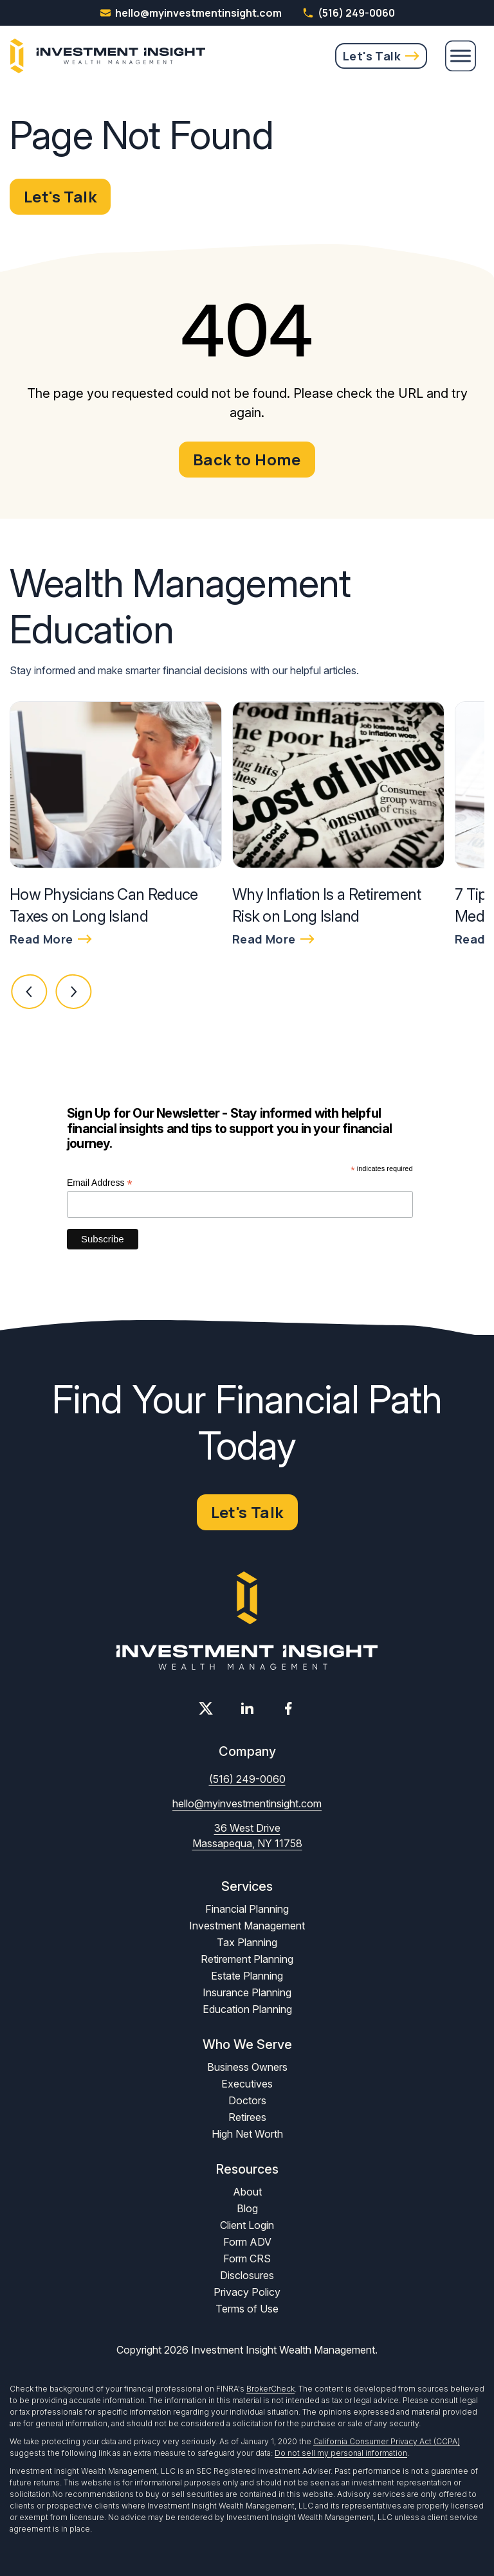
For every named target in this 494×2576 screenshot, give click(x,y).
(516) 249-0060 (348, 13)
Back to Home (247, 459)
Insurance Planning (247, 1992)
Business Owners (247, 2067)
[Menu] (460, 55)
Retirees (247, 2117)
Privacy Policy (247, 2291)
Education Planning (247, 2009)
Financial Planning (247, 1908)
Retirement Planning (247, 1959)
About (247, 2191)
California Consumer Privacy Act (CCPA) (386, 2441)
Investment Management (247, 1925)
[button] (30, 991)
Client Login (247, 2225)
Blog (247, 2208)
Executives (247, 2083)
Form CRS (247, 2258)
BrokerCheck (270, 2388)
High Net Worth (247, 2133)
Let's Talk (372, 56)
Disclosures (247, 2275)
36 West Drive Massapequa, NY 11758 (247, 1835)
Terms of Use (247, 2308)
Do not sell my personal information (341, 2453)
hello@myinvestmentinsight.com (247, 1803)
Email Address (100, 1183)
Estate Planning (247, 1975)
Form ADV (247, 2241)
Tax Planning (247, 1942)
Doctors (247, 2100)
